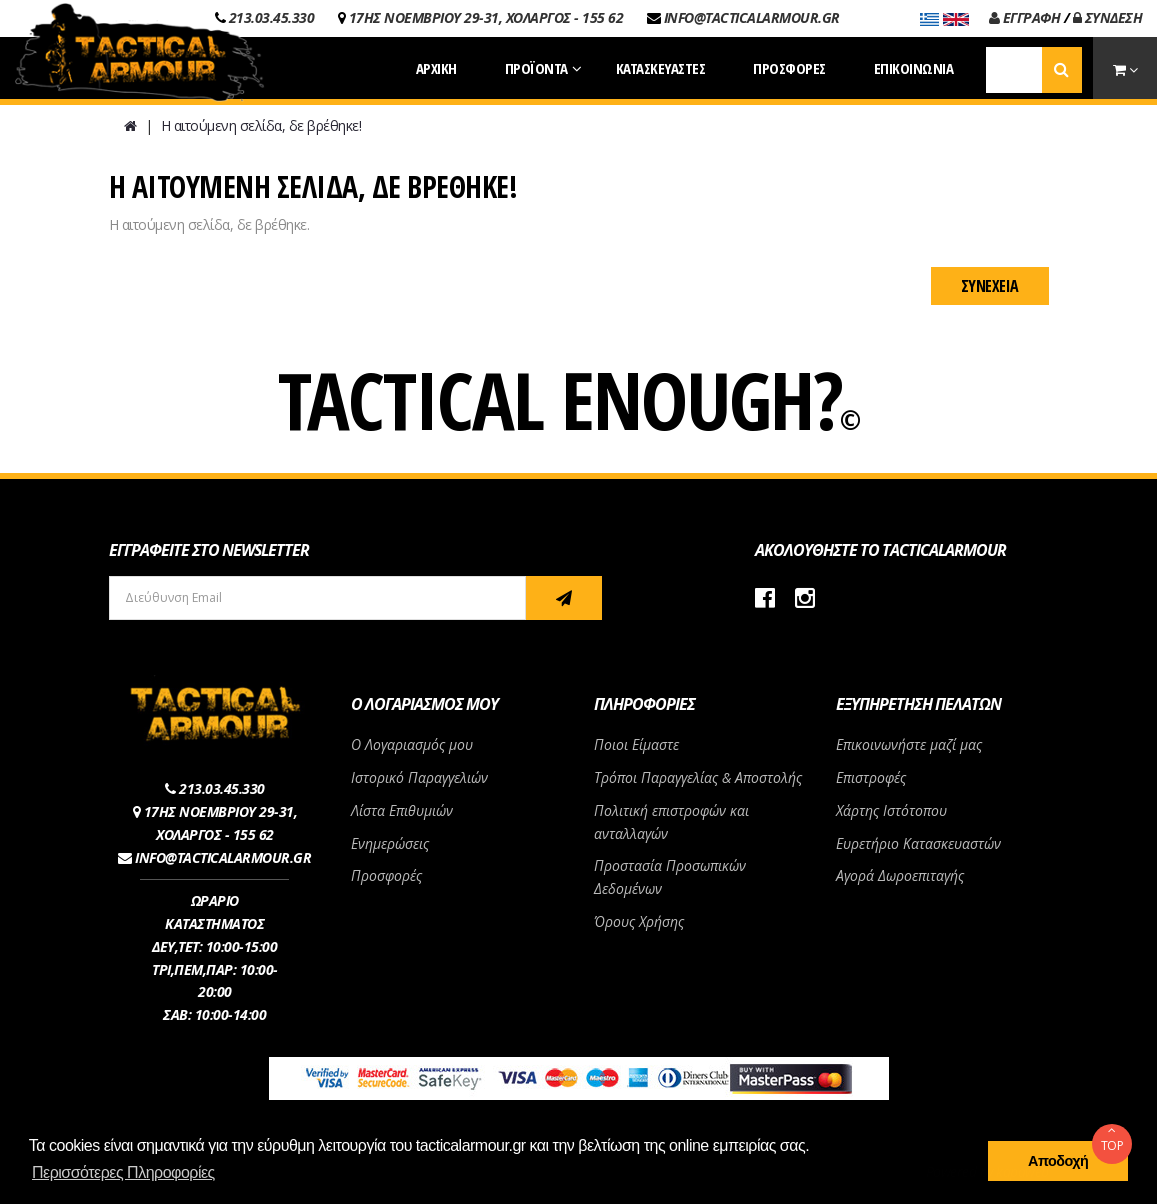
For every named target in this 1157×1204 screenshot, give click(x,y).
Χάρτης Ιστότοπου (891, 810)
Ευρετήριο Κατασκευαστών (918, 843)
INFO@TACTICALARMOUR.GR (752, 17)
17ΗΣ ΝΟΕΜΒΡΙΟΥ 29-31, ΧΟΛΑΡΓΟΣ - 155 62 (486, 17)
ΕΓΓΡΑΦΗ (1025, 17)
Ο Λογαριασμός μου (412, 744)
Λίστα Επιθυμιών (402, 810)
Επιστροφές (871, 777)
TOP (1112, 1139)
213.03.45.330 (272, 17)
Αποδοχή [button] (1058, 1161)
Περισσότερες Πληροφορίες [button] (123, 1172)
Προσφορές (386, 875)
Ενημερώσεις (390, 843)
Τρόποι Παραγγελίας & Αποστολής (698, 777)
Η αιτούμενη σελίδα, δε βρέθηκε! (261, 125)
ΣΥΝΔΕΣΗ (1108, 17)
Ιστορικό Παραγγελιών (419, 777)
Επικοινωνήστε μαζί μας (909, 744)
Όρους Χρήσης (639, 921)
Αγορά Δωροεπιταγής (900, 875)
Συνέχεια (990, 286)
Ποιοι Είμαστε (636, 744)
